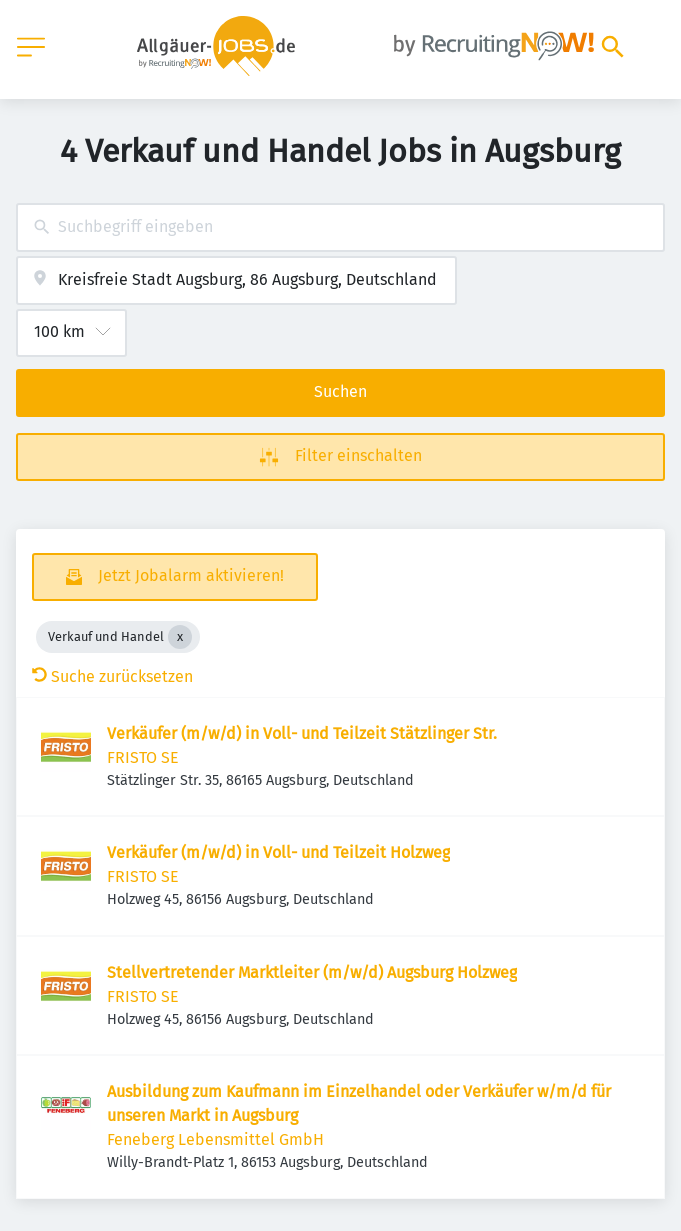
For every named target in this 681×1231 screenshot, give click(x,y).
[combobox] (340, 227)
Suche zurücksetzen (112, 676)
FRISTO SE (143, 757)
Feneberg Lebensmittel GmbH (215, 1139)
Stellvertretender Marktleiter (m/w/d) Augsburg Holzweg (312, 972)
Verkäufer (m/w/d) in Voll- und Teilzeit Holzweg (278, 852)
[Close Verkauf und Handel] (180, 637)
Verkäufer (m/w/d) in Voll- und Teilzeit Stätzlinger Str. (302, 733)
